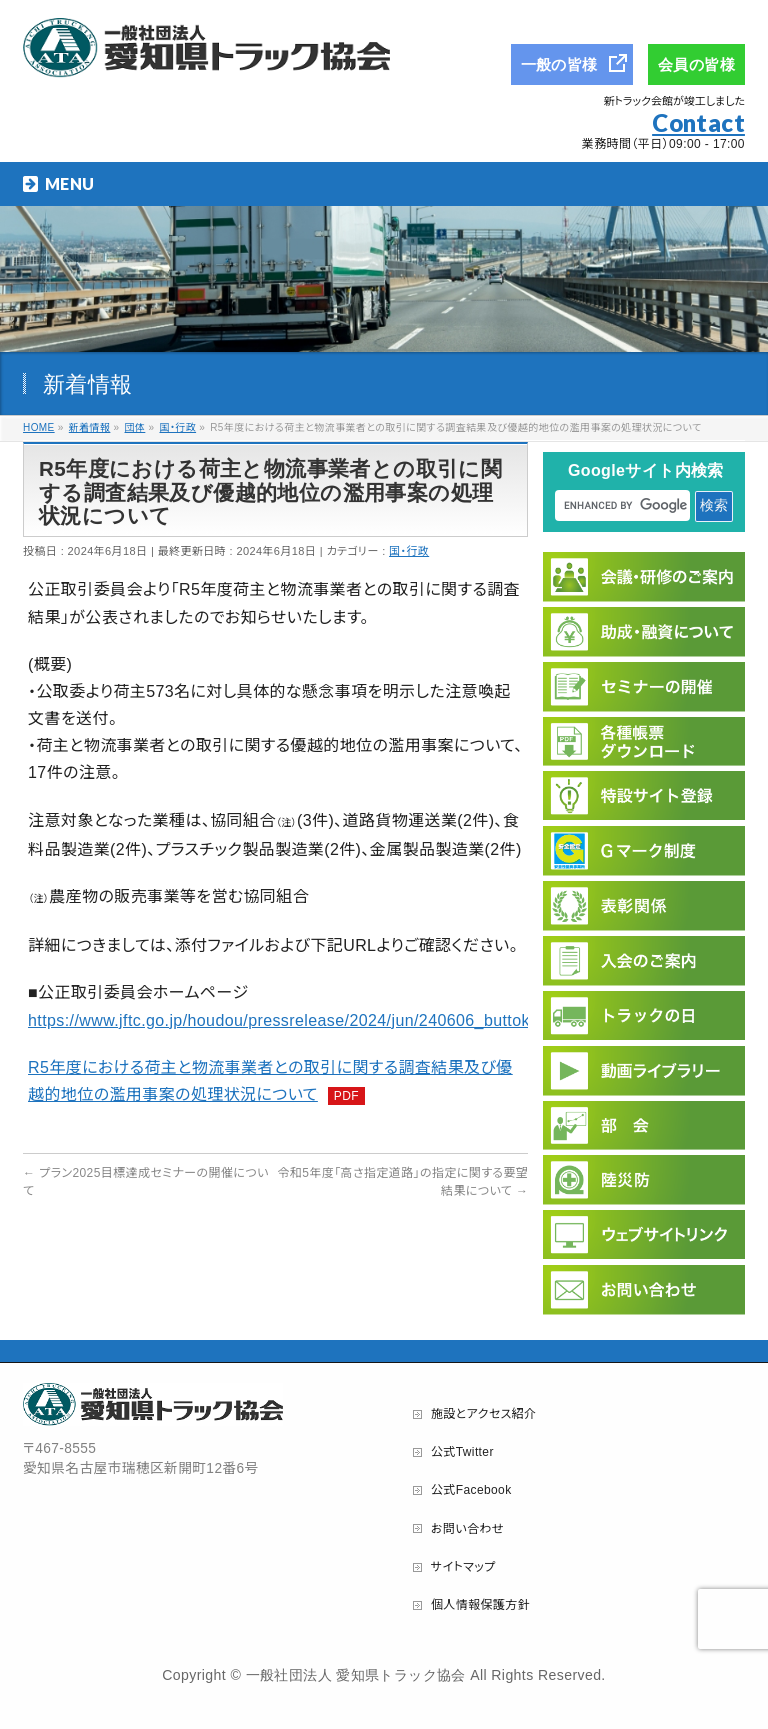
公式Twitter (462, 1452)
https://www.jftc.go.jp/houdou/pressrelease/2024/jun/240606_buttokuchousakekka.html (351, 1020)
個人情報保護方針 (480, 1605)
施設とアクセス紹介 (484, 1414)
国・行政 (409, 551)
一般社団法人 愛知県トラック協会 (356, 1675)
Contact (698, 122)
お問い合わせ (467, 1529)
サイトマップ (463, 1567)
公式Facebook (471, 1490)
